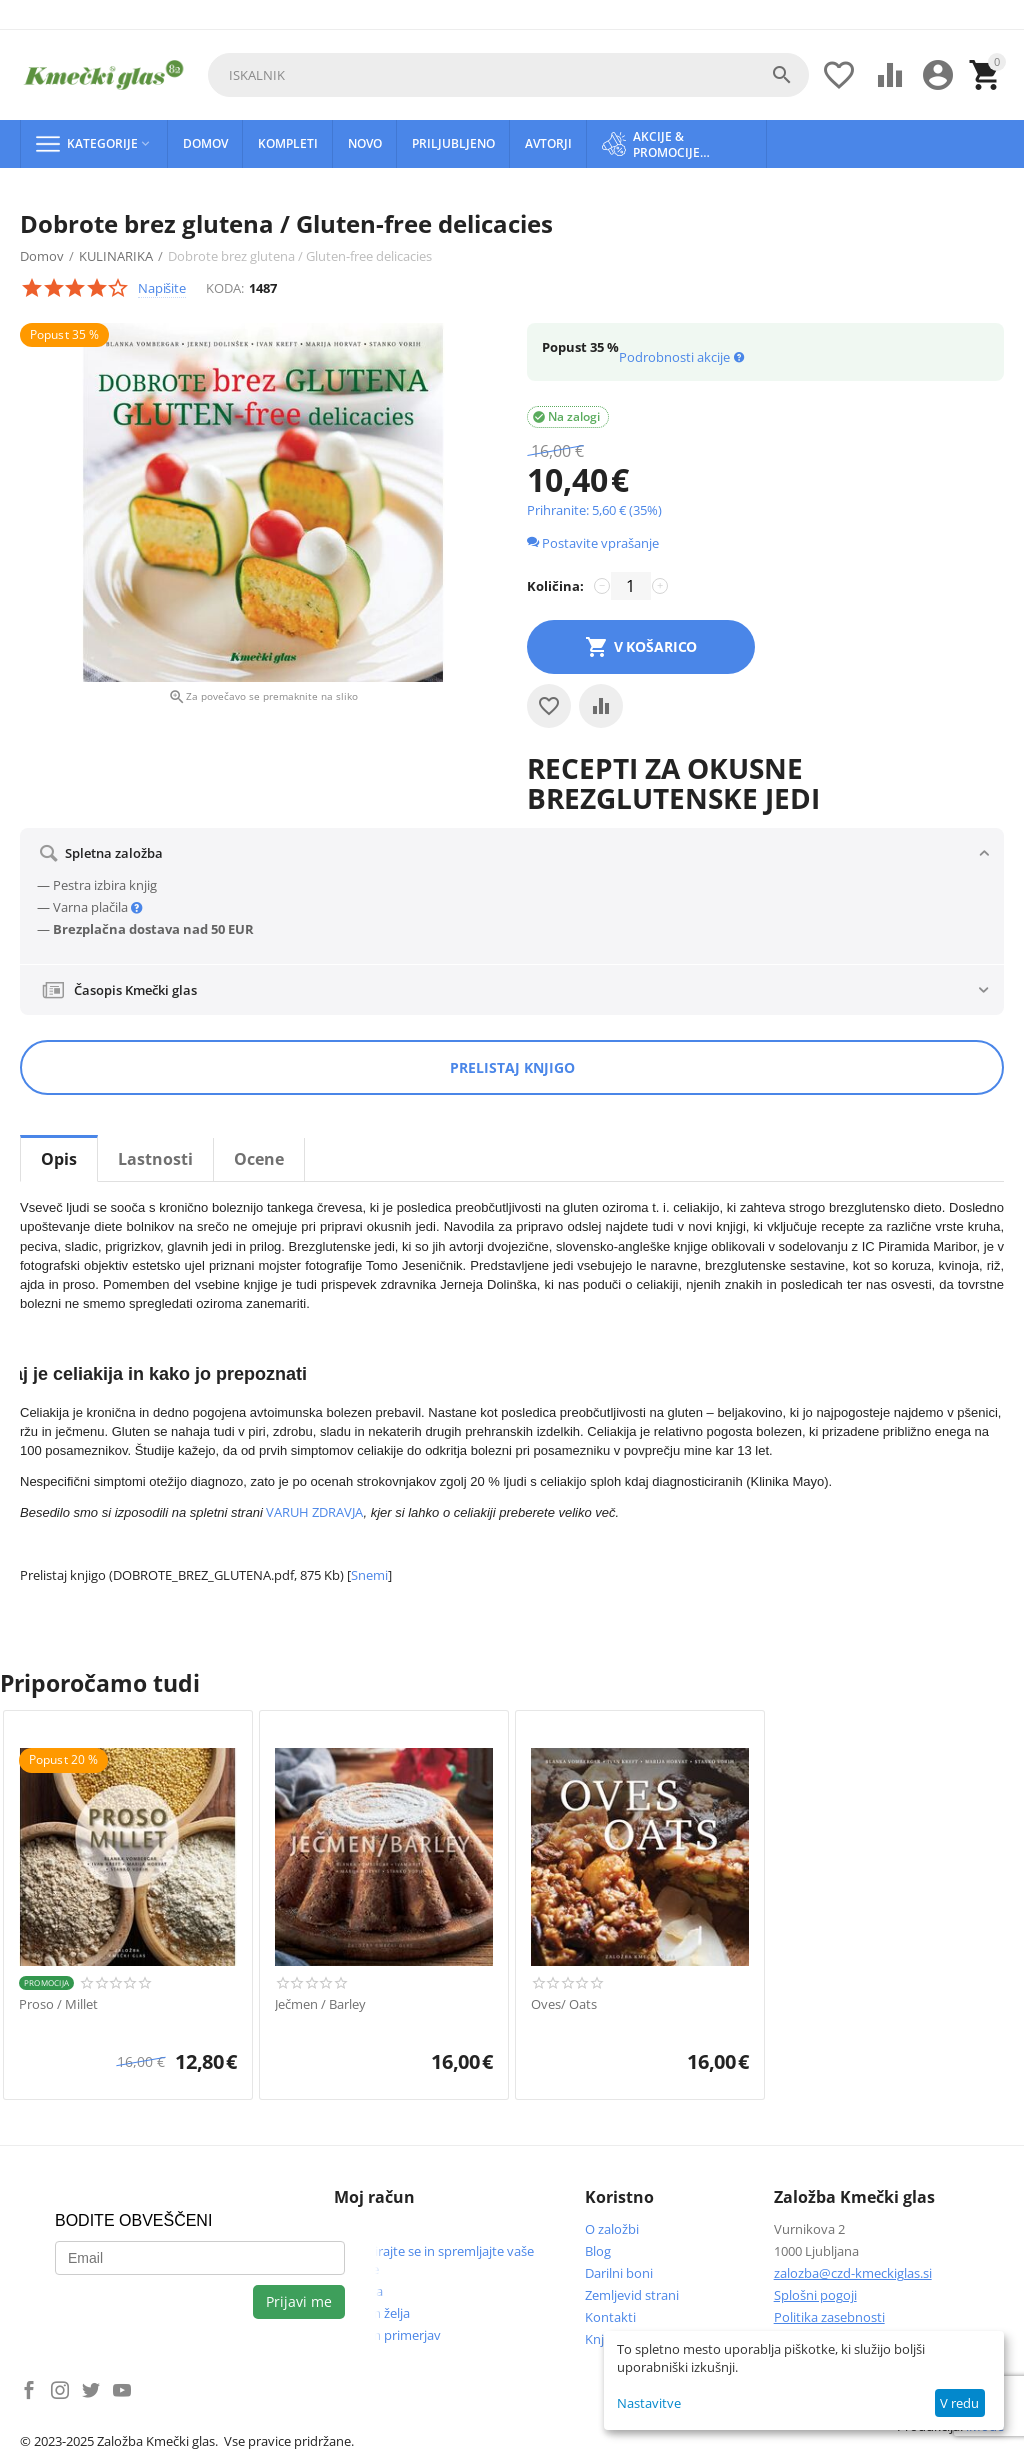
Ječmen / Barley (320, 2005)
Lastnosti (155, 1159)
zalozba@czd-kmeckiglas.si (853, 2273)
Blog (598, 2251)
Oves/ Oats (564, 2005)
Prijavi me (299, 2301)
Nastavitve (649, 2403)
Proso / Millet (58, 2005)
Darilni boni (619, 2273)
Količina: (555, 586)
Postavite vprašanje (593, 543)
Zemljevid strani (632, 2295)
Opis (59, 1159)
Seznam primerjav (387, 2335)
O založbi (612, 2229)
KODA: (225, 288)
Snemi (369, 1575)
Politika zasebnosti (829, 2317)
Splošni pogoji (815, 2295)
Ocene (259, 1159)
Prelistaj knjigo (512, 1067)
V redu (959, 2403)
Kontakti (610, 2317)
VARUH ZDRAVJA (314, 1512)
